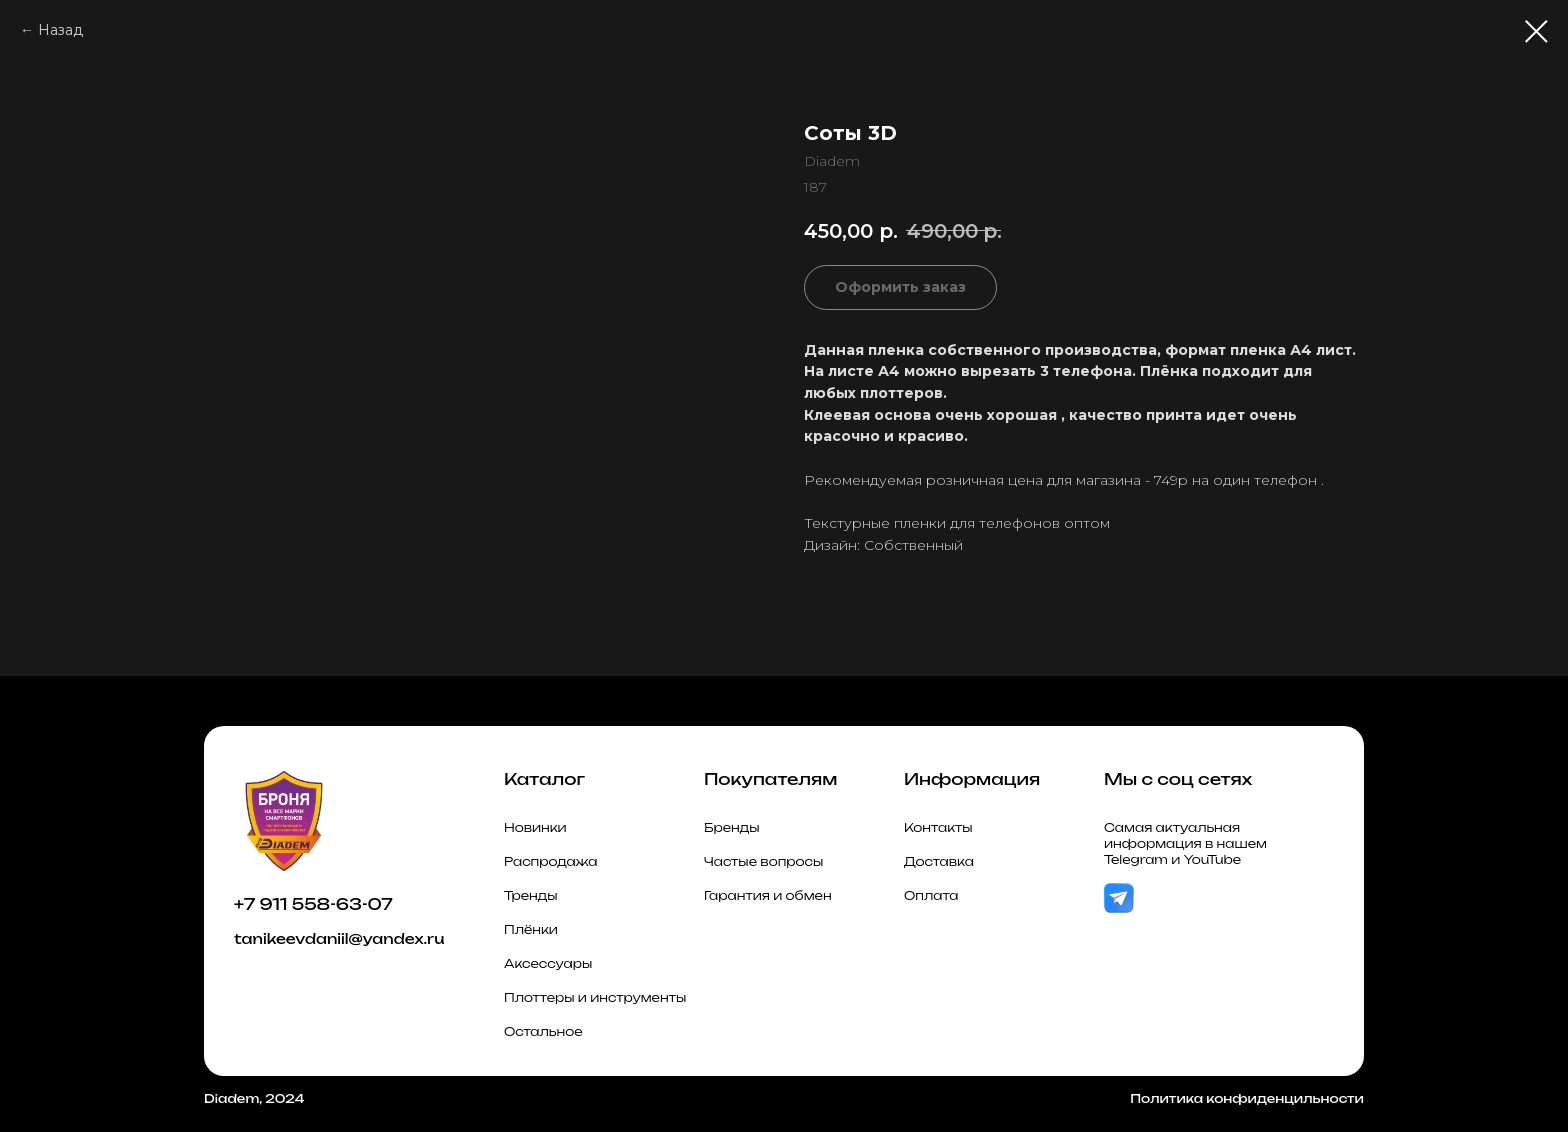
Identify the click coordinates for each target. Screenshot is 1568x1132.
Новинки (535, 827)
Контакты (938, 827)
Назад (60, 30)
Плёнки (531, 929)
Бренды (732, 827)
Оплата (931, 895)
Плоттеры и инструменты (595, 997)
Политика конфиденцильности (1247, 1098)
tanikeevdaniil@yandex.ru (339, 938)
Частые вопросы (763, 861)
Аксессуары (548, 963)
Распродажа (551, 861)
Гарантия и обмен (768, 895)
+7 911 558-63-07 (313, 904)
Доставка (939, 861)
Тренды (531, 895)
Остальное (543, 1031)
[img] (1118, 898)
